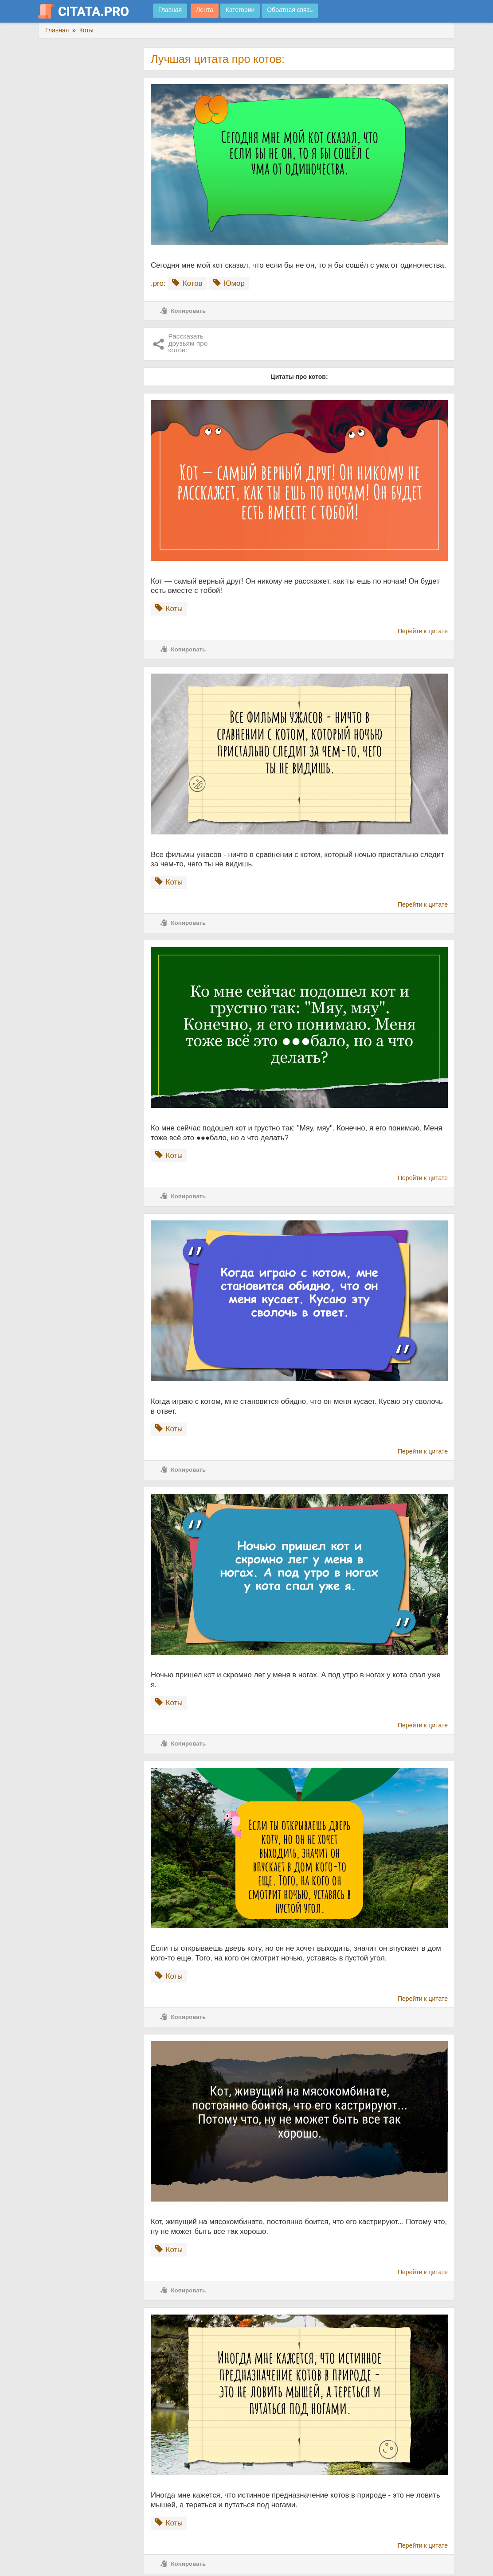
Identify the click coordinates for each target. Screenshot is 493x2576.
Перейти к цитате (423, 631)
